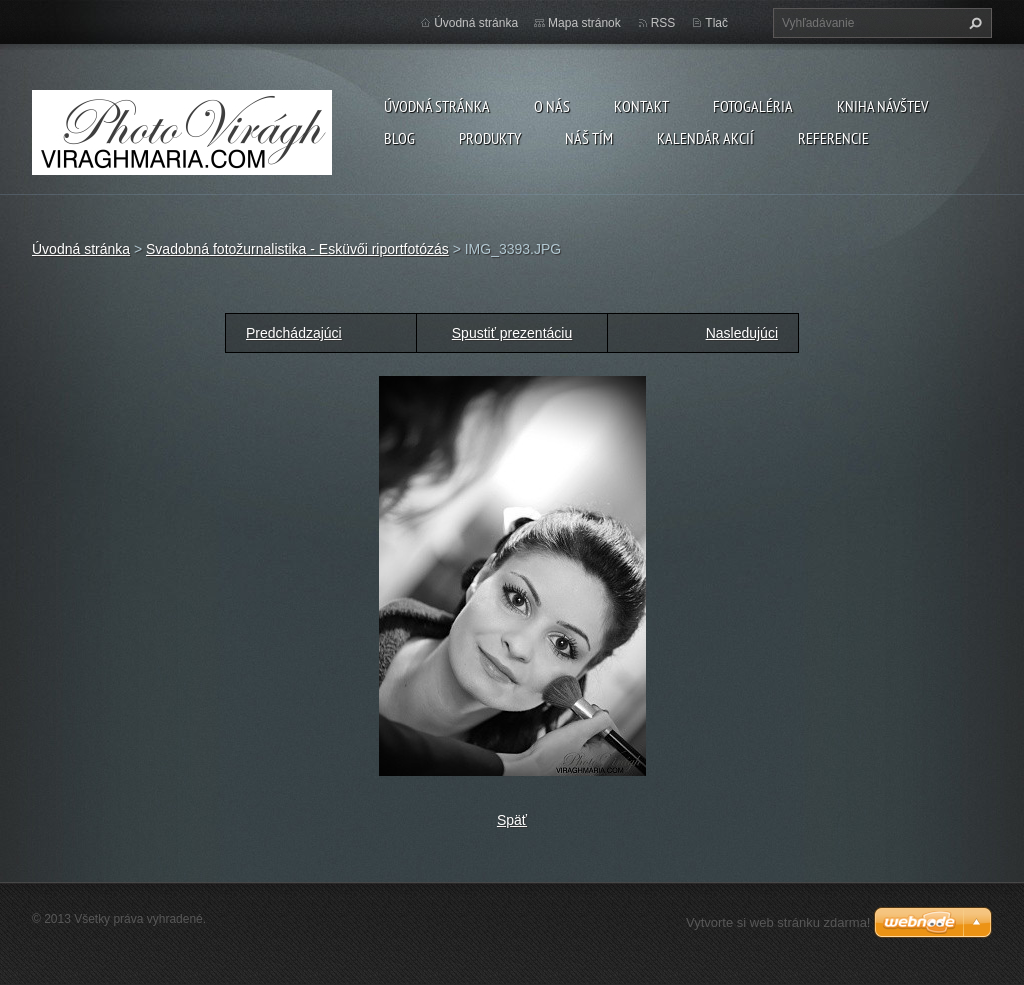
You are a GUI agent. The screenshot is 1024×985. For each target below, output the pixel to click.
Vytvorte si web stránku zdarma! (778, 922)
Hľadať (973, 23)
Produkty (490, 138)
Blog (399, 138)
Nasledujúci (742, 333)
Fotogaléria (753, 106)
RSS (663, 23)
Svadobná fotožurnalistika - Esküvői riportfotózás (297, 249)
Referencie (833, 138)
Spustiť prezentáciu (512, 333)
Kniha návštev (882, 106)
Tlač (716, 23)
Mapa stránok (584, 23)
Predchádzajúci (294, 333)
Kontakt (641, 106)
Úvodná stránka (437, 106)
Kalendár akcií (705, 138)
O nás (552, 106)
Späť (512, 820)
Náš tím (589, 138)
